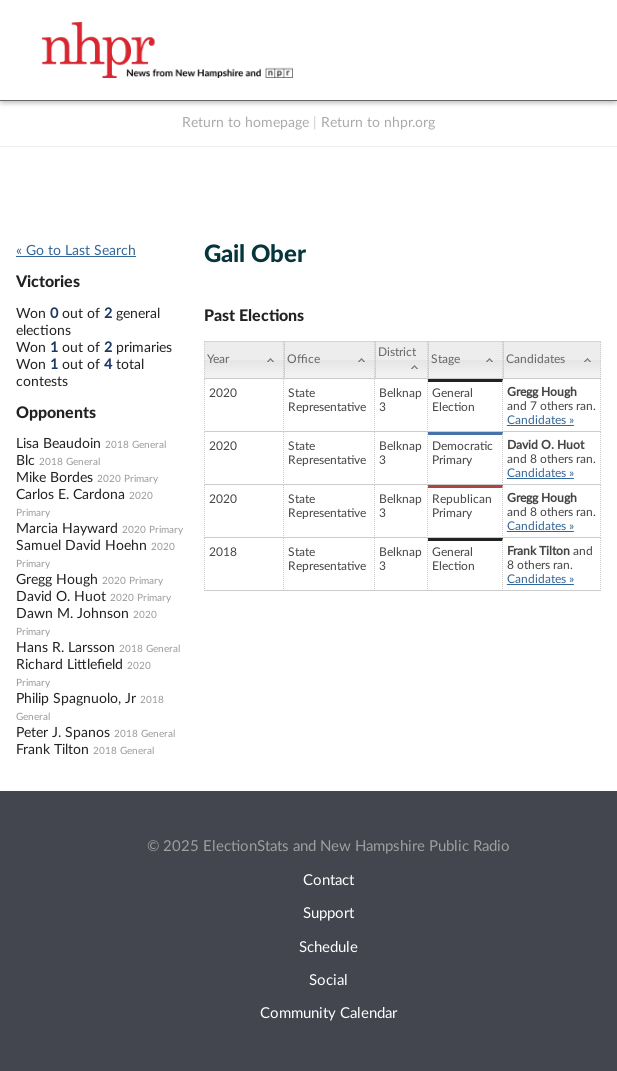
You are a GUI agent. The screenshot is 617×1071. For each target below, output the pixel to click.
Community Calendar (328, 1013)
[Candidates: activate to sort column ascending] (552, 360)
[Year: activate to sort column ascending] (244, 360)
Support (328, 913)
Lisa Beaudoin (58, 444)
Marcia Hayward (67, 529)
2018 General (135, 445)
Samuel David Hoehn (81, 546)
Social (328, 980)
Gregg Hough (57, 580)
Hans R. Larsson (65, 648)
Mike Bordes (54, 478)
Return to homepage (245, 123)
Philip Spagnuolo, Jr (76, 699)
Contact (328, 880)
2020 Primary (127, 479)
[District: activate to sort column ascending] (401, 360)
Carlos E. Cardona (70, 495)
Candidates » (540, 420)
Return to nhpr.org (378, 123)
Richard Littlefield (69, 665)
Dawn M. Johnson (72, 614)
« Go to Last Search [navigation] (76, 251)
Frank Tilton (52, 750)
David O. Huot (61, 597)
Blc (25, 461)
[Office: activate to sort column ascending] (329, 360)
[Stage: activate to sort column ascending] (465, 360)
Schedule (328, 947)
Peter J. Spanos (63, 733)
